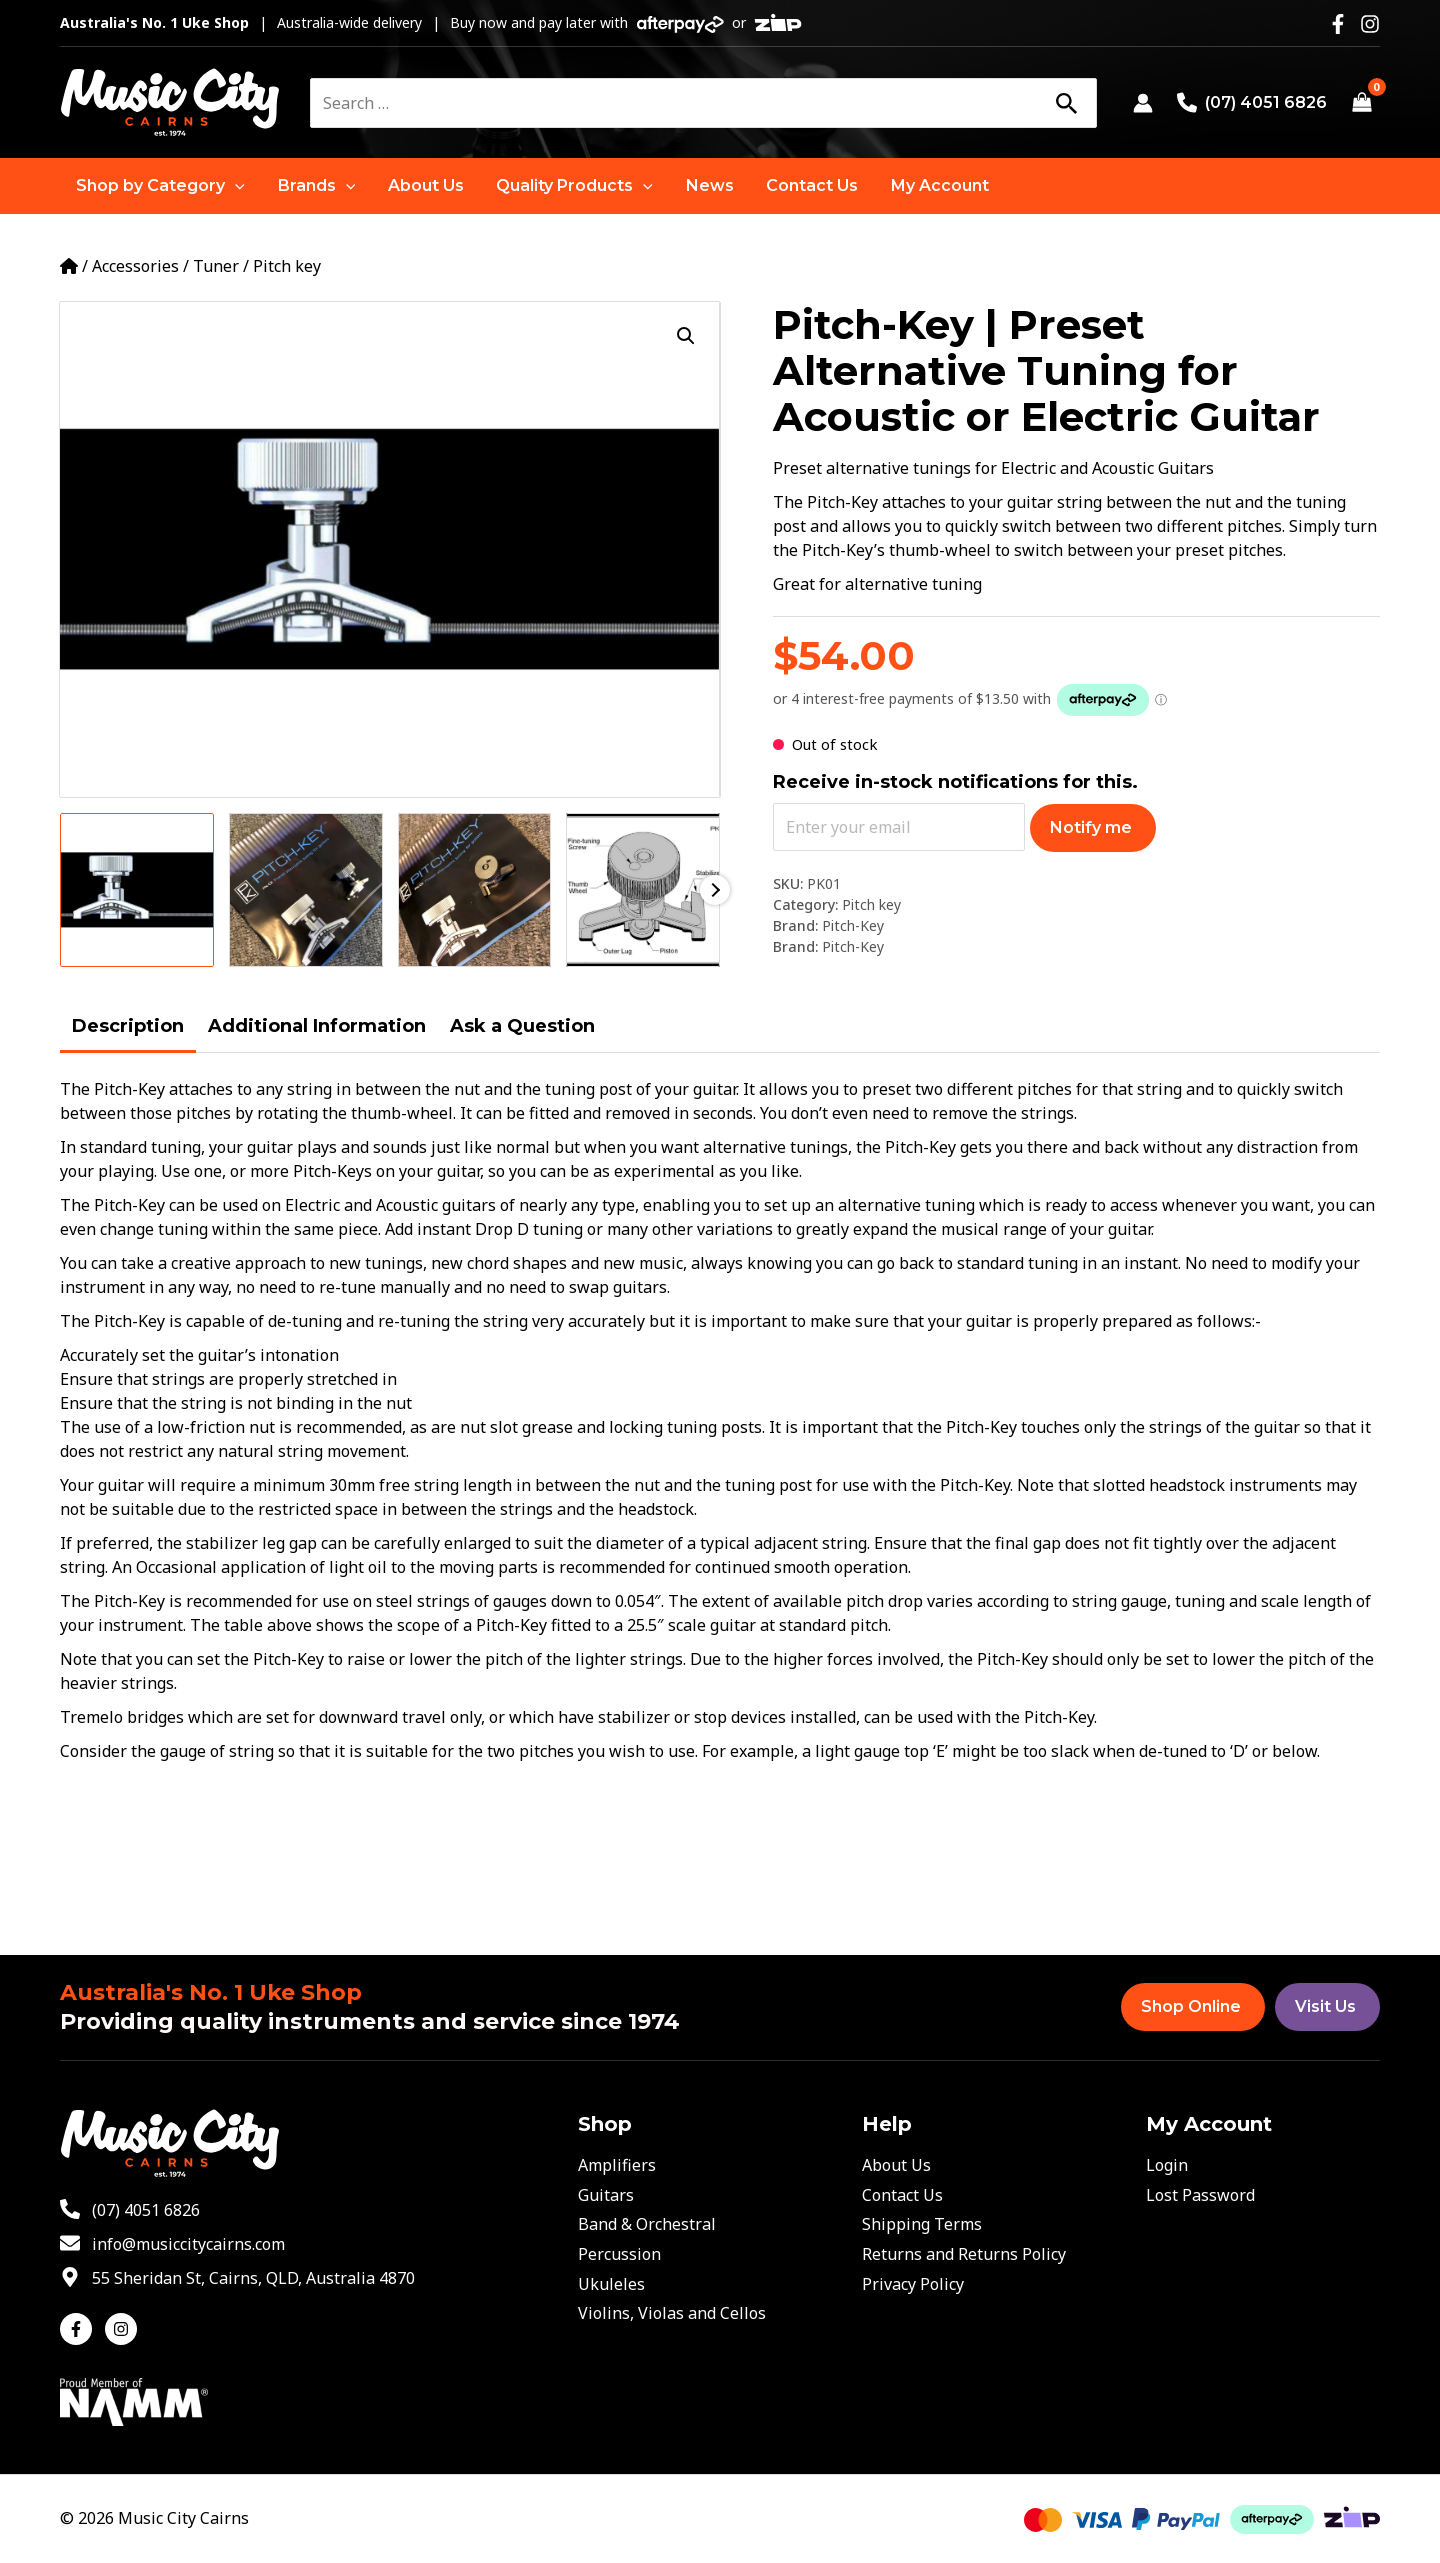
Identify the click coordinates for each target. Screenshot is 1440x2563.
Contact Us (902, 2195)
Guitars (606, 2195)
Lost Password (1200, 2195)
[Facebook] (1338, 24)
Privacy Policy (913, 2284)
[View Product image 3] (475, 890)
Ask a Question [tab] (522, 1026)
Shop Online (1191, 2006)
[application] (235, 186)
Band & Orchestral (647, 2224)
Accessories (135, 266)
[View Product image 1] (137, 890)
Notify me (1091, 827)
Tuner (216, 266)
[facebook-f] (80, 2329)
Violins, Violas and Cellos (672, 2313)
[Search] (1066, 103)
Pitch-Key (853, 925)
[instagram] (123, 2329)
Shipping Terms (922, 2224)
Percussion (619, 2254)
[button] (160, 186)
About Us (896, 2165)
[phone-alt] (130, 2210)
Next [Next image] (715, 890)
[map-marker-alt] (237, 2278)
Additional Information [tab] (317, 1026)
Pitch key (287, 266)
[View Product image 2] (306, 890)
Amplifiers (617, 2165)
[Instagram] (1370, 24)
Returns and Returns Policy (964, 2254)
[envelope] (172, 2244)
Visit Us (1325, 2006)
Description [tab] (128, 1026)
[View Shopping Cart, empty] (1361, 103)
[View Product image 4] (643, 890)
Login (1167, 2165)
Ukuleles (611, 2284)
